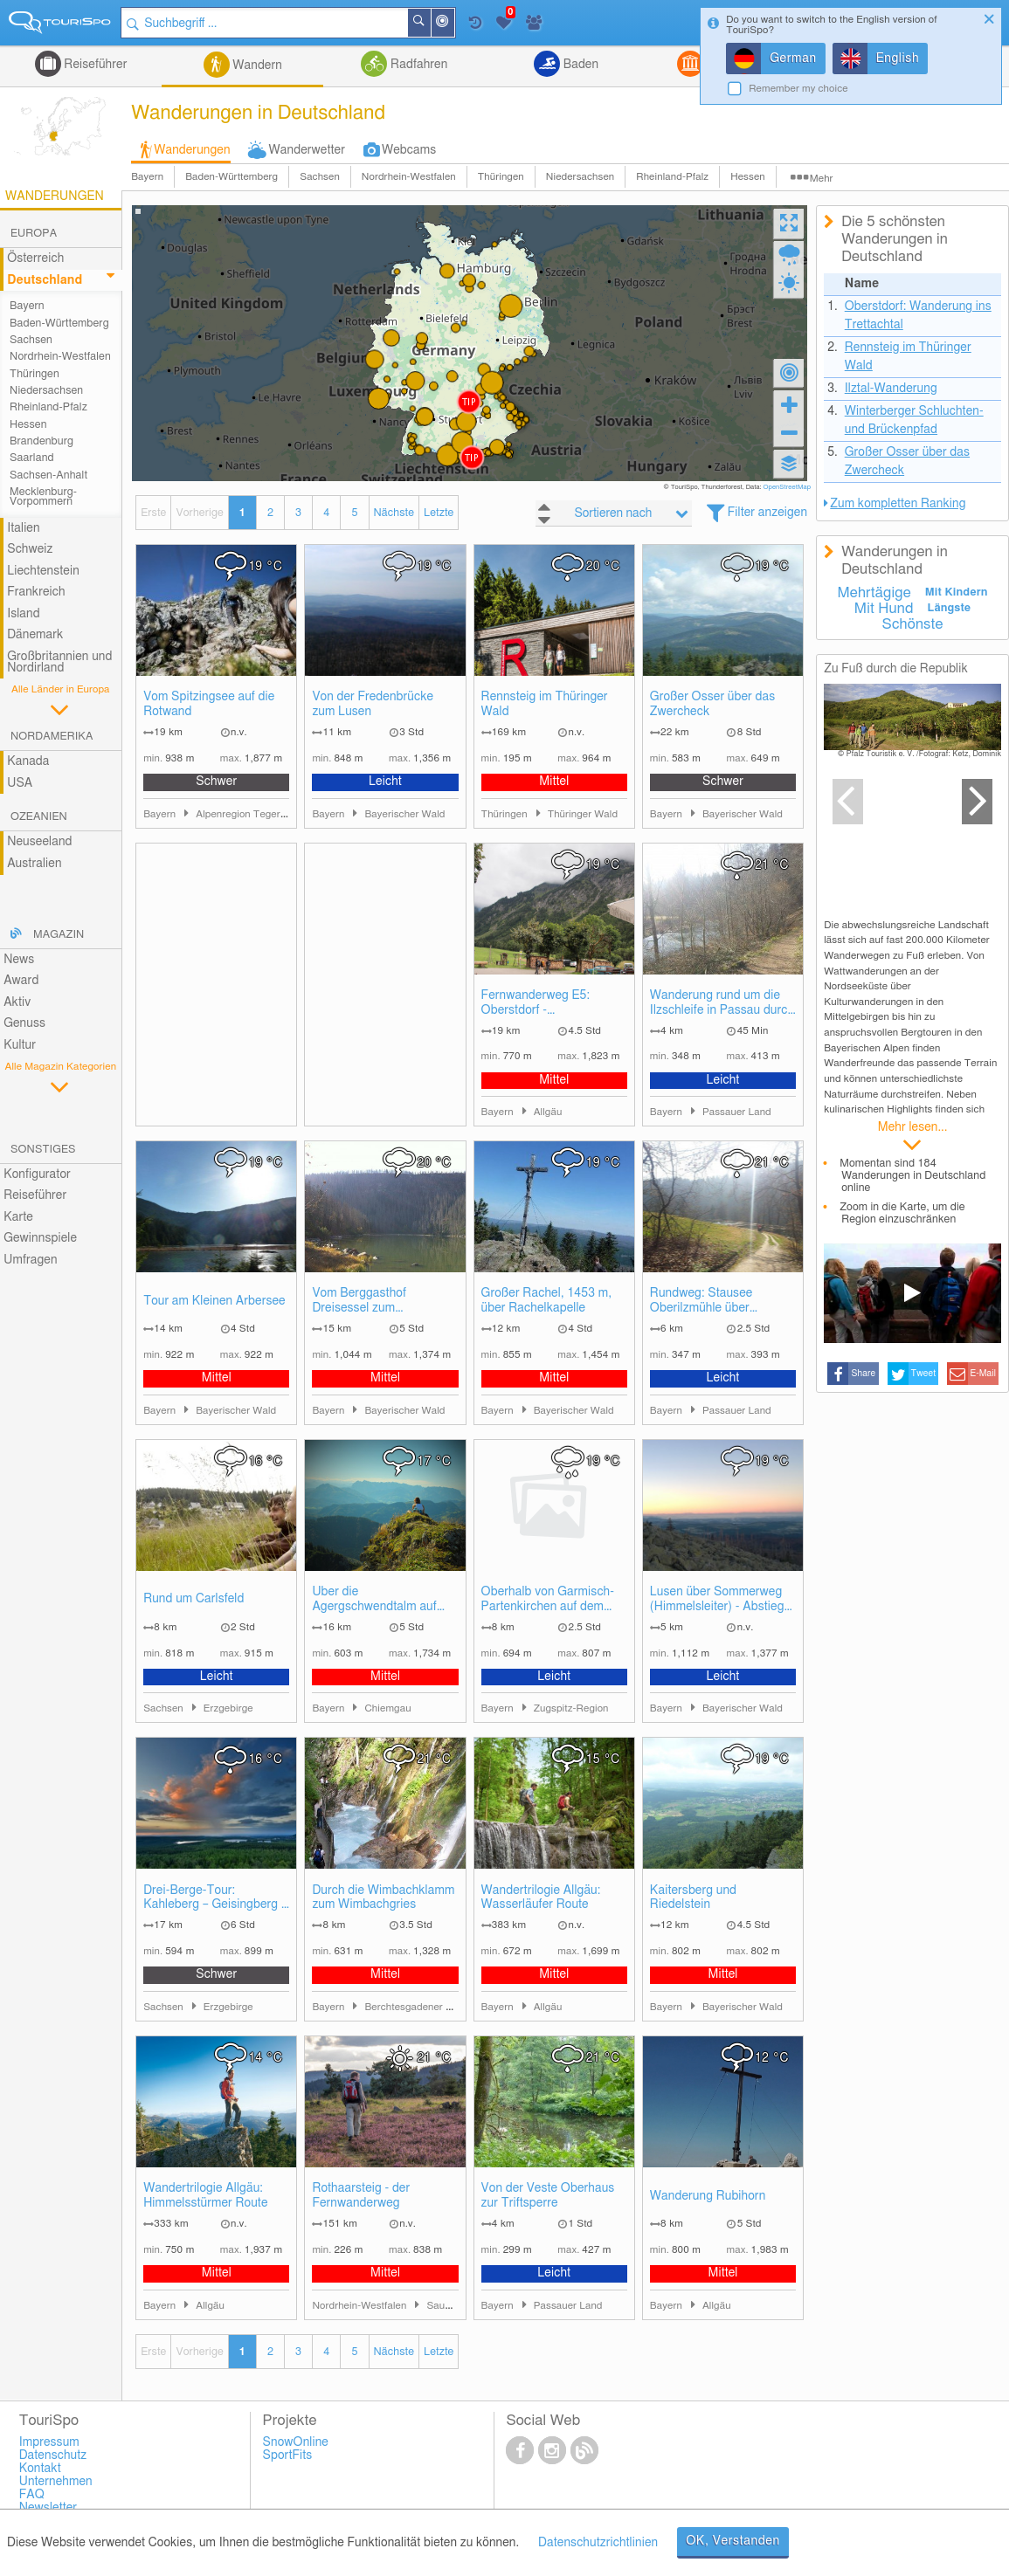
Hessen (747, 177)
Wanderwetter (307, 150)
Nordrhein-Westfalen (409, 177)
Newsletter (48, 2508)
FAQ (32, 2495)
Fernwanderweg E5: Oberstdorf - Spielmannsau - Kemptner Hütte (551, 1003)
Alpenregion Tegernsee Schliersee (274, 814)
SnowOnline (295, 2442)
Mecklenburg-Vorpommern (43, 496)
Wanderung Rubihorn (707, 2196)
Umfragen (30, 1260)
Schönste (912, 624)
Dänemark (35, 635)
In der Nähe (453, 24)
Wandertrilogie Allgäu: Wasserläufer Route (541, 1897)
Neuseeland (39, 842)
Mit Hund (884, 609)
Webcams (409, 150)
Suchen (430, 23)
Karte (18, 1217)
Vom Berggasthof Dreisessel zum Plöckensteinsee (359, 1301)
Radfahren (417, 65)
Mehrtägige (873, 593)
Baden (579, 65)
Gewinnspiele (40, 1238)
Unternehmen (56, 2482)
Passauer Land (736, 1112)
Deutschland (44, 280)
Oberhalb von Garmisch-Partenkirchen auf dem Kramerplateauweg (547, 1600)
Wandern (256, 65)
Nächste (394, 513)
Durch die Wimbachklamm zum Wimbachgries (383, 1897)
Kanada (28, 761)
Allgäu (548, 1112)
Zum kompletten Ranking (897, 504)
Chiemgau (387, 1708)
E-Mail (984, 1373)
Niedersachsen (580, 177)
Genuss (24, 1023)
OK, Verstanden (733, 2541)
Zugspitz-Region (571, 1708)
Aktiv (17, 1002)
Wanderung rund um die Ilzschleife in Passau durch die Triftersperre (722, 1003)
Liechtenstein (43, 571)
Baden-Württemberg (231, 177)
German (793, 58)
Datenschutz (53, 2455)
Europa (33, 233)
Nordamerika (51, 736)
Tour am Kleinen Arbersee (214, 1301)
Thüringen (501, 177)
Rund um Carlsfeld (193, 1599)
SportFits (288, 2455)
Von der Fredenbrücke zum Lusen (372, 704)
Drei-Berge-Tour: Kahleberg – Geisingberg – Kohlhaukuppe (215, 1898)
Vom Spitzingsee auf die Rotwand (208, 704)
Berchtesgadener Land (416, 2007)
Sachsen (320, 177)
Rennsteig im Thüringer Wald (544, 704)
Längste (949, 608)
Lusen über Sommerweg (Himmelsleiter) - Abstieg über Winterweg (717, 1600)
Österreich (35, 258)
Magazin (58, 934)
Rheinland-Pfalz (672, 177)
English (898, 58)
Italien (23, 528)
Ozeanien (38, 817)
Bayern (147, 177)
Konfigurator (37, 1174)
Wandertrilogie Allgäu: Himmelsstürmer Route (205, 2195)
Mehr (821, 178)
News (18, 960)
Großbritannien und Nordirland (59, 662)
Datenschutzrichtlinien (598, 2543)
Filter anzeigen (767, 512)
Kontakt (40, 2468)
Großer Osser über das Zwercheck (712, 704)
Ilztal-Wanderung (891, 388)
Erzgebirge (228, 1708)
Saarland (32, 458)
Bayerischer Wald (404, 814)
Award (20, 981)
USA (19, 783)
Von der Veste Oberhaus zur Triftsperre (548, 2195)
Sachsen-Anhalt (48, 475)
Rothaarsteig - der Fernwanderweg (361, 2195)
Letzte (438, 513)
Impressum (49, 2442)
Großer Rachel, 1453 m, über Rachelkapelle (546, 1300)
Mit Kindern (956, 592)
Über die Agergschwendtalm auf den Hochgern (374, 1600)
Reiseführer (94, 65)
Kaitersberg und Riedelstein (693, 1897)
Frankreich (36, 592)
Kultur (19, 1045)
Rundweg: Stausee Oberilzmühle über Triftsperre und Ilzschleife (718, 1301)
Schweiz (29, 549)
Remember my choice (798, 88)
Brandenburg (41, 441)
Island (23, 614)
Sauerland (449, 2306)
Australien (34, 864)
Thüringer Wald (583, 814)
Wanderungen (192, 150)
